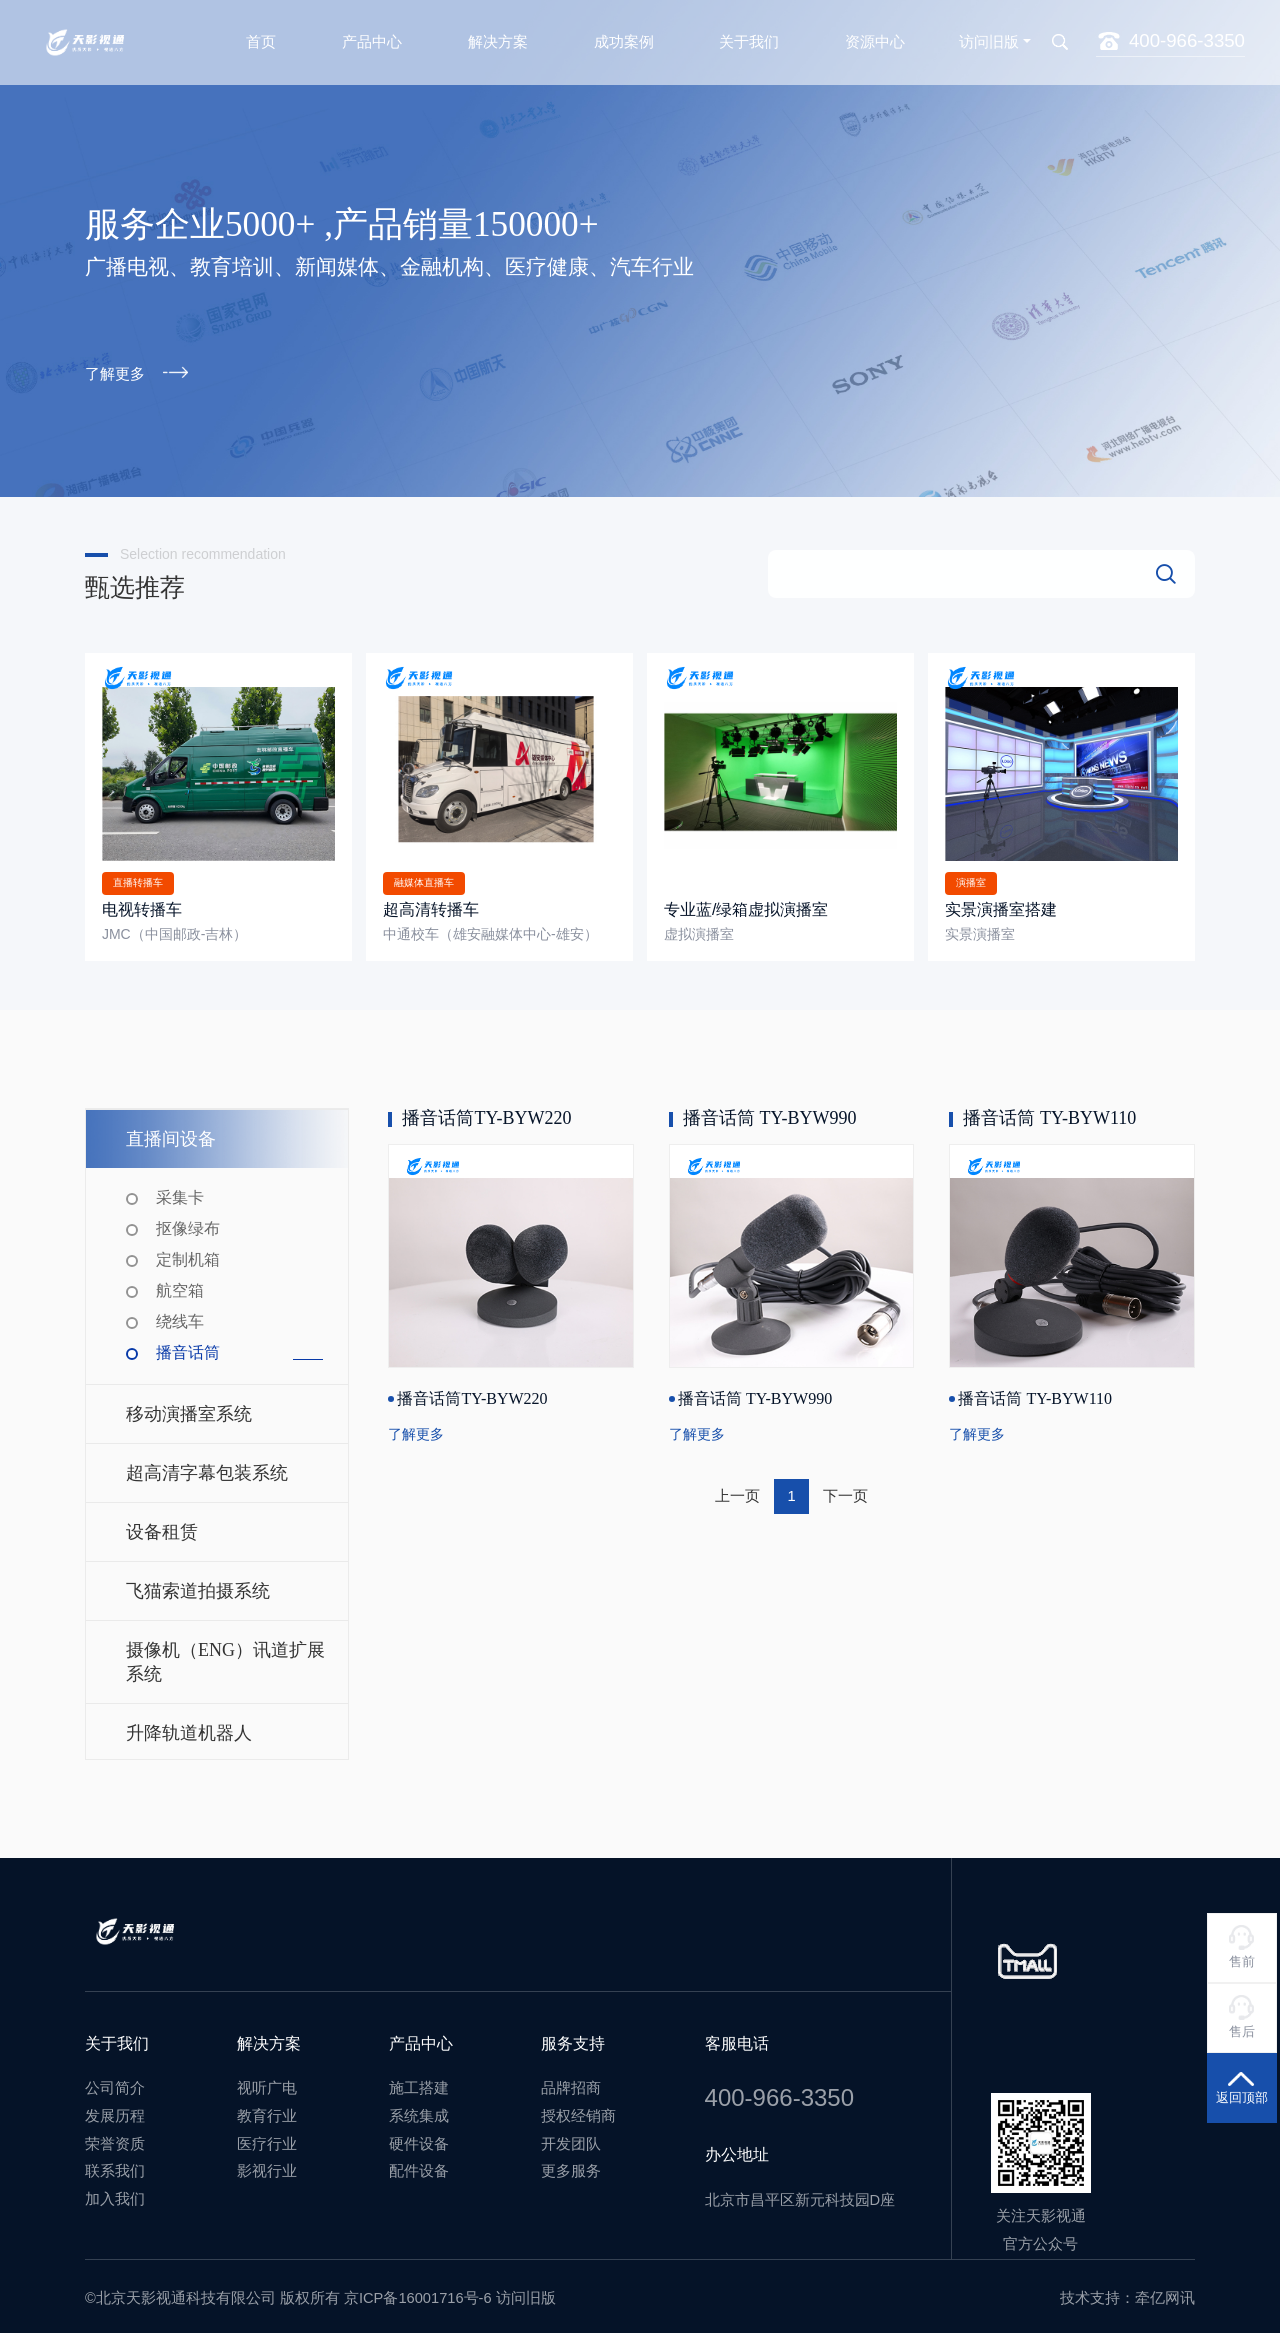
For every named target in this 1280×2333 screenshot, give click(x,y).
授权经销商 (578, 2107)
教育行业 (267, 2107)
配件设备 (419, 2162)
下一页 (845, 1487)
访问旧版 (989, 37)
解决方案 (498, 37)
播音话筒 (188, 1343)
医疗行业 (267, 2134)
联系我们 (115, 2162)
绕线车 (180, 1312)
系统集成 (419, 2107)
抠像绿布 (188, 1219)
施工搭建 (419, 2079)
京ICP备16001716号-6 (418, 2288)
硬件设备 (419, 2134)
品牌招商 (571, 2079)
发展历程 (115, 2107)
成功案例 (624, 37)
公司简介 (115, 2079)
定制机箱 (188, 1250)
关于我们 (749, 37)
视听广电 (267, 2079)
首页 (261, 37)
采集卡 (180, 1188)
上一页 (737, 1487)
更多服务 (571, 2162)
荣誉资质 (115, 2134)
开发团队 (571, 2134)
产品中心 (372, 37)
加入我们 (115, 2189)
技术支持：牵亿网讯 (1127, 2288)
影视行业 (267, 2162)
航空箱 (180, 1281)
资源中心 (875, 37)
